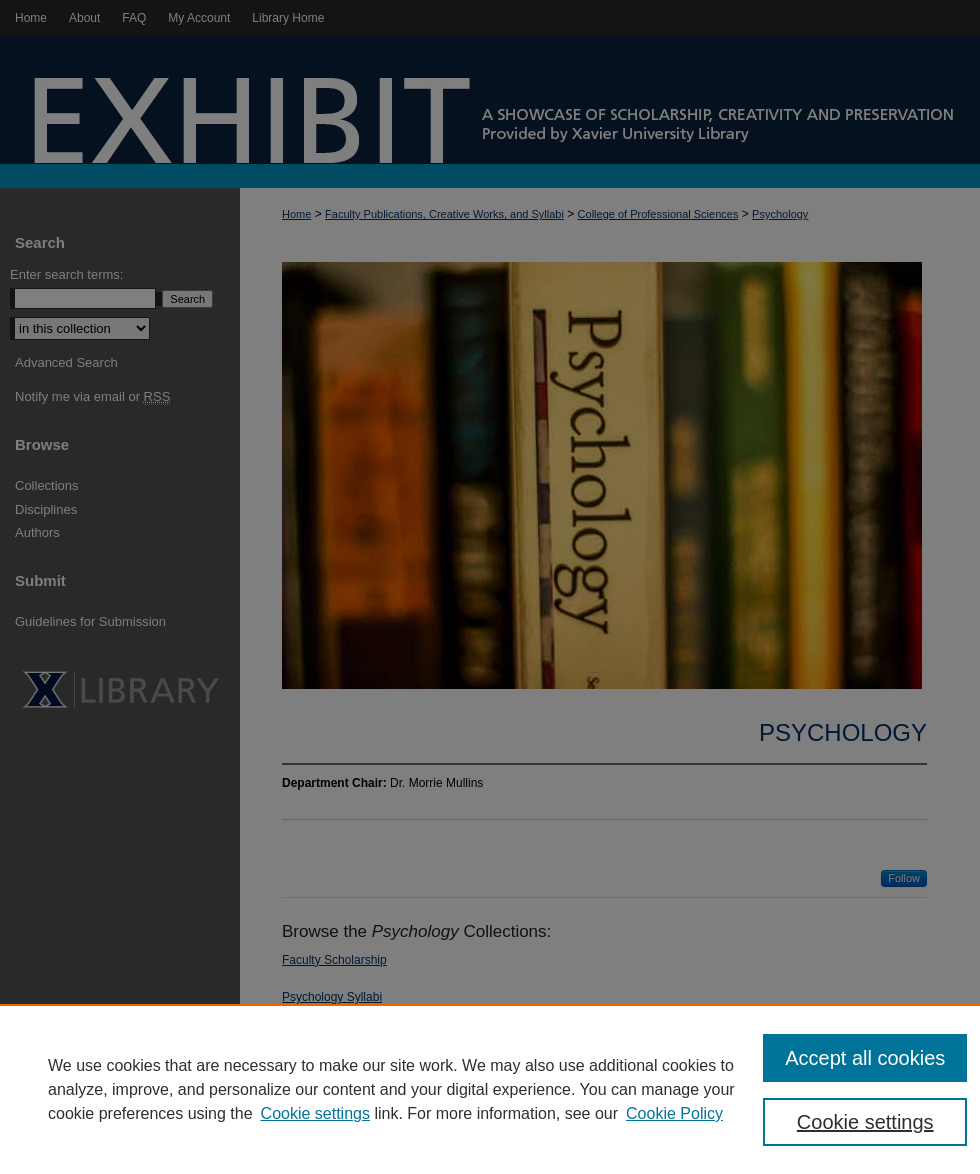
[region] (490, 1089)
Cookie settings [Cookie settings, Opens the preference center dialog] (865, 1122)
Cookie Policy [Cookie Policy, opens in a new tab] (674, 1113)
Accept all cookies (865, 1058)
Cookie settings (315, 1113)
